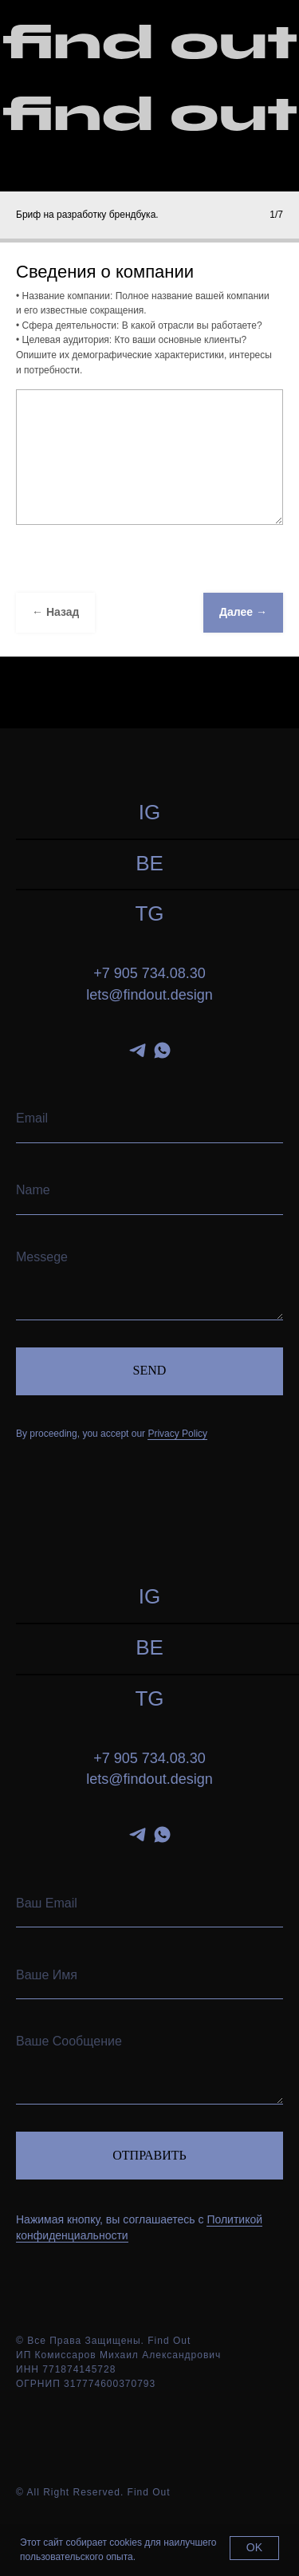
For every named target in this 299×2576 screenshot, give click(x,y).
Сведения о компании (105, 272)
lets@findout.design (149, 995)
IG (149, 812)
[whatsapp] (162, 1050)
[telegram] (138, 1050)
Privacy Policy (177, 1433)
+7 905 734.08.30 (149, 973)
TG (149, 913)
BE (149, 863)
